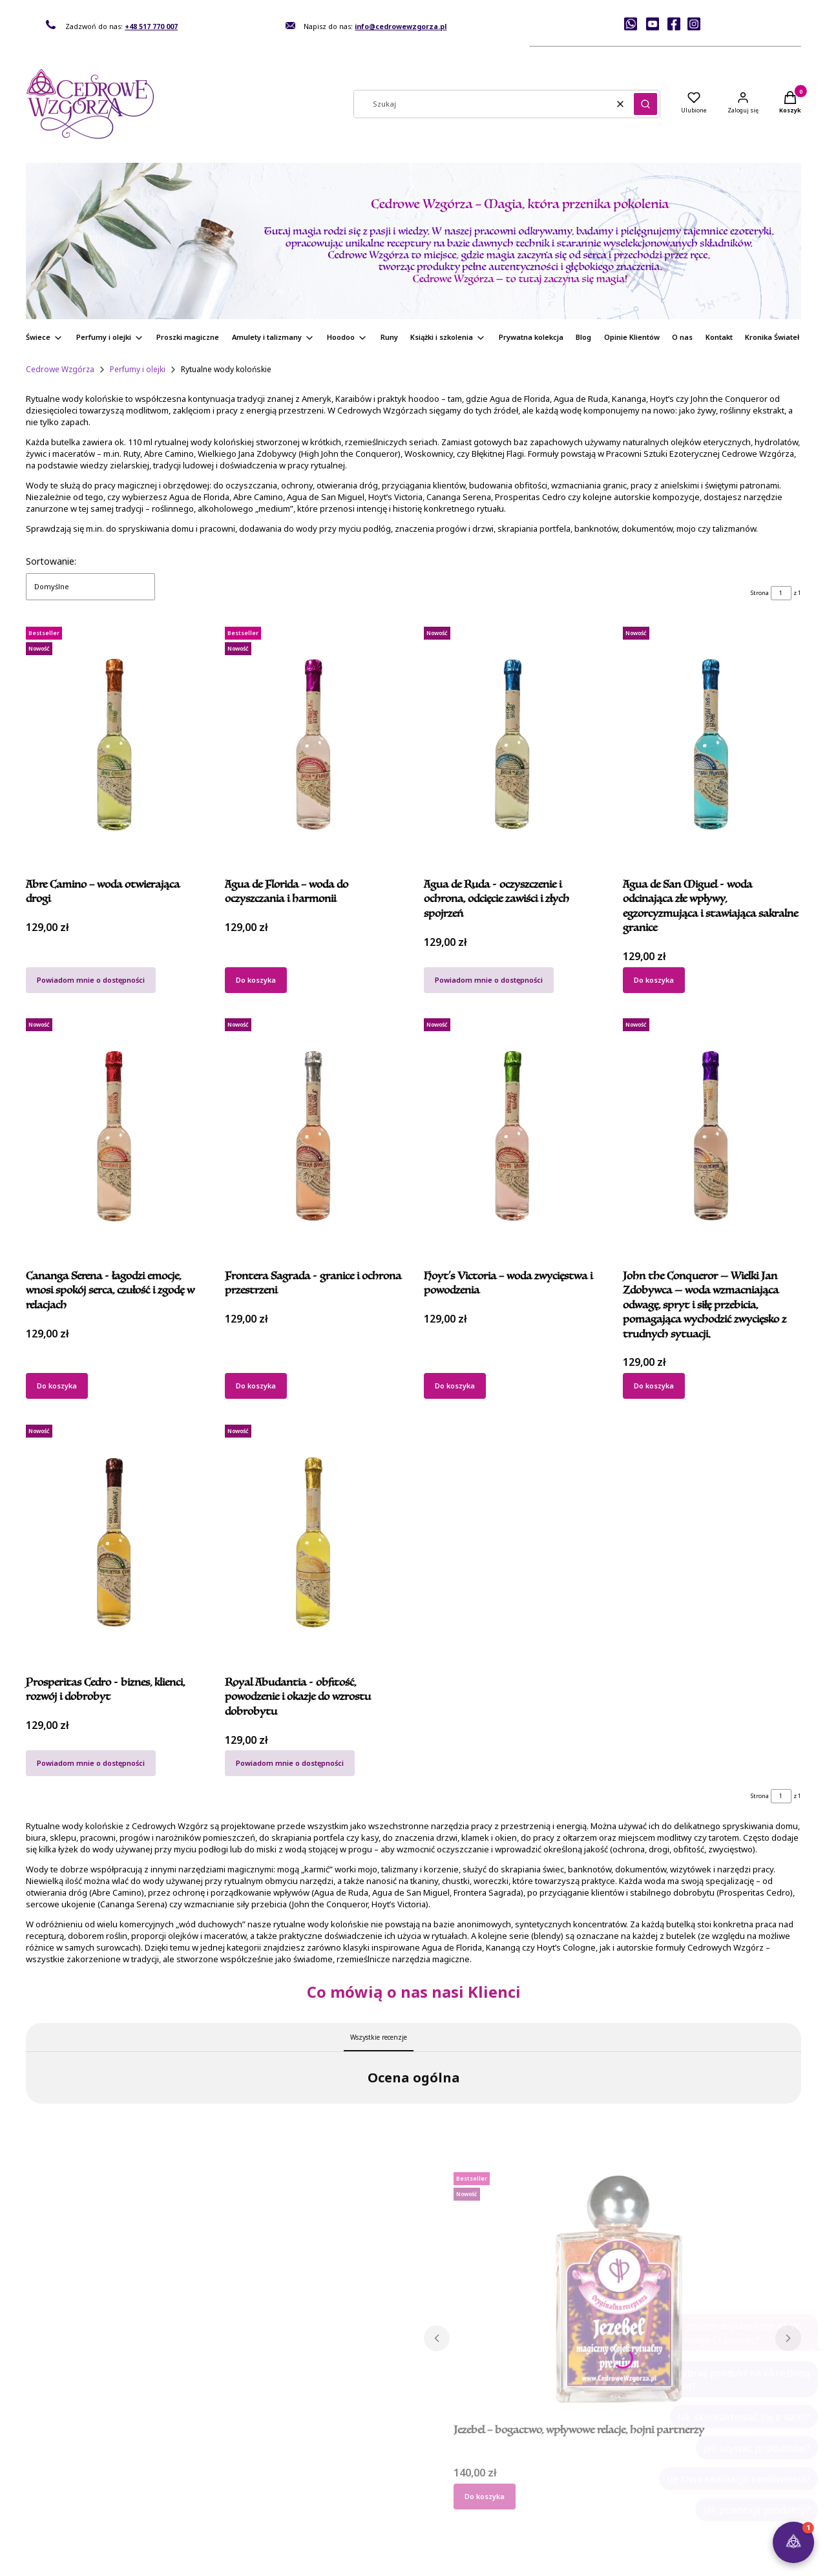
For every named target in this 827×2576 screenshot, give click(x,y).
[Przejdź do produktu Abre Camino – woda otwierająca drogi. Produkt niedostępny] (115, 744)
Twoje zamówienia (375, 2475)
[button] (645, 104)
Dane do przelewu (533, 2475)
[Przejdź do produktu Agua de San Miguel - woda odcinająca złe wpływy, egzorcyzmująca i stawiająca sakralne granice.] (712, 744)
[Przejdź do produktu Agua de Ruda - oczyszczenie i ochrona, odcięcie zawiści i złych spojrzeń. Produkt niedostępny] (513, 744)
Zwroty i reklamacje (219, 2513)
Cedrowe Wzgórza (60, 369)
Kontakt (39, 2475)
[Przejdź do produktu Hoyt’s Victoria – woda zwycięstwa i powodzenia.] (513, 1136)
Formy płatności (529, 2488)
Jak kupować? (207, 2475)
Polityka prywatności (220, 2501)
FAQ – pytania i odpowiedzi (707, 2475)
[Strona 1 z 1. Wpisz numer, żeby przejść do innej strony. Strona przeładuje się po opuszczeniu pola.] (781, 593)
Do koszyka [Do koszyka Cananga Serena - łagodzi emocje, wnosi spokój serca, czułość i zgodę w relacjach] (57, 1385)
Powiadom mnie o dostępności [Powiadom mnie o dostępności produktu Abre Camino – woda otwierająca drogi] (91, 979)
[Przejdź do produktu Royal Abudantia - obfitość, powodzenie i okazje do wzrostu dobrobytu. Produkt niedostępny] (314, 1542)
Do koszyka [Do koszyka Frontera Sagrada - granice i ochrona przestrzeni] (256, 1385)
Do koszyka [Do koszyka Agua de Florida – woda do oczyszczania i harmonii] (256, 979)
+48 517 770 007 (151, 26)
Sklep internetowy (409, 2561)
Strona (760, 593)
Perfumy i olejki (137, 369)
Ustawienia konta (373, 2488)
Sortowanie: (51, 561)
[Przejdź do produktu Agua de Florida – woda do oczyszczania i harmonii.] (314, 744)
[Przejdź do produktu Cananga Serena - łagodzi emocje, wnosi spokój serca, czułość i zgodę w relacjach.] (115, 1136)
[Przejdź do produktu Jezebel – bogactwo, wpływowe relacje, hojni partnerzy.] (613, 2155)
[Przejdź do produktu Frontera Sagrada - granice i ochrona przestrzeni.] (314, 1136)
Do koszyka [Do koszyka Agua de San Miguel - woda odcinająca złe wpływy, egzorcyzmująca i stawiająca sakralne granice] (654, 979)
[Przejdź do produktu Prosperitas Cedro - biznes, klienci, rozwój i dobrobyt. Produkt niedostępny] (115, 1542)
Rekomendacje (52, 2488)
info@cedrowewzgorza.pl (400, 26)
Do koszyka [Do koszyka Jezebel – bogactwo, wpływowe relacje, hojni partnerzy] (485, 2361)
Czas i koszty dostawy (539, 2501)
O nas (36, 2501)
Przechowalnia (368, 2501)
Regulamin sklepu (215, 2488)
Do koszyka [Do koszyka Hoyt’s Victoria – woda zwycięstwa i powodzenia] (455, 1385)
